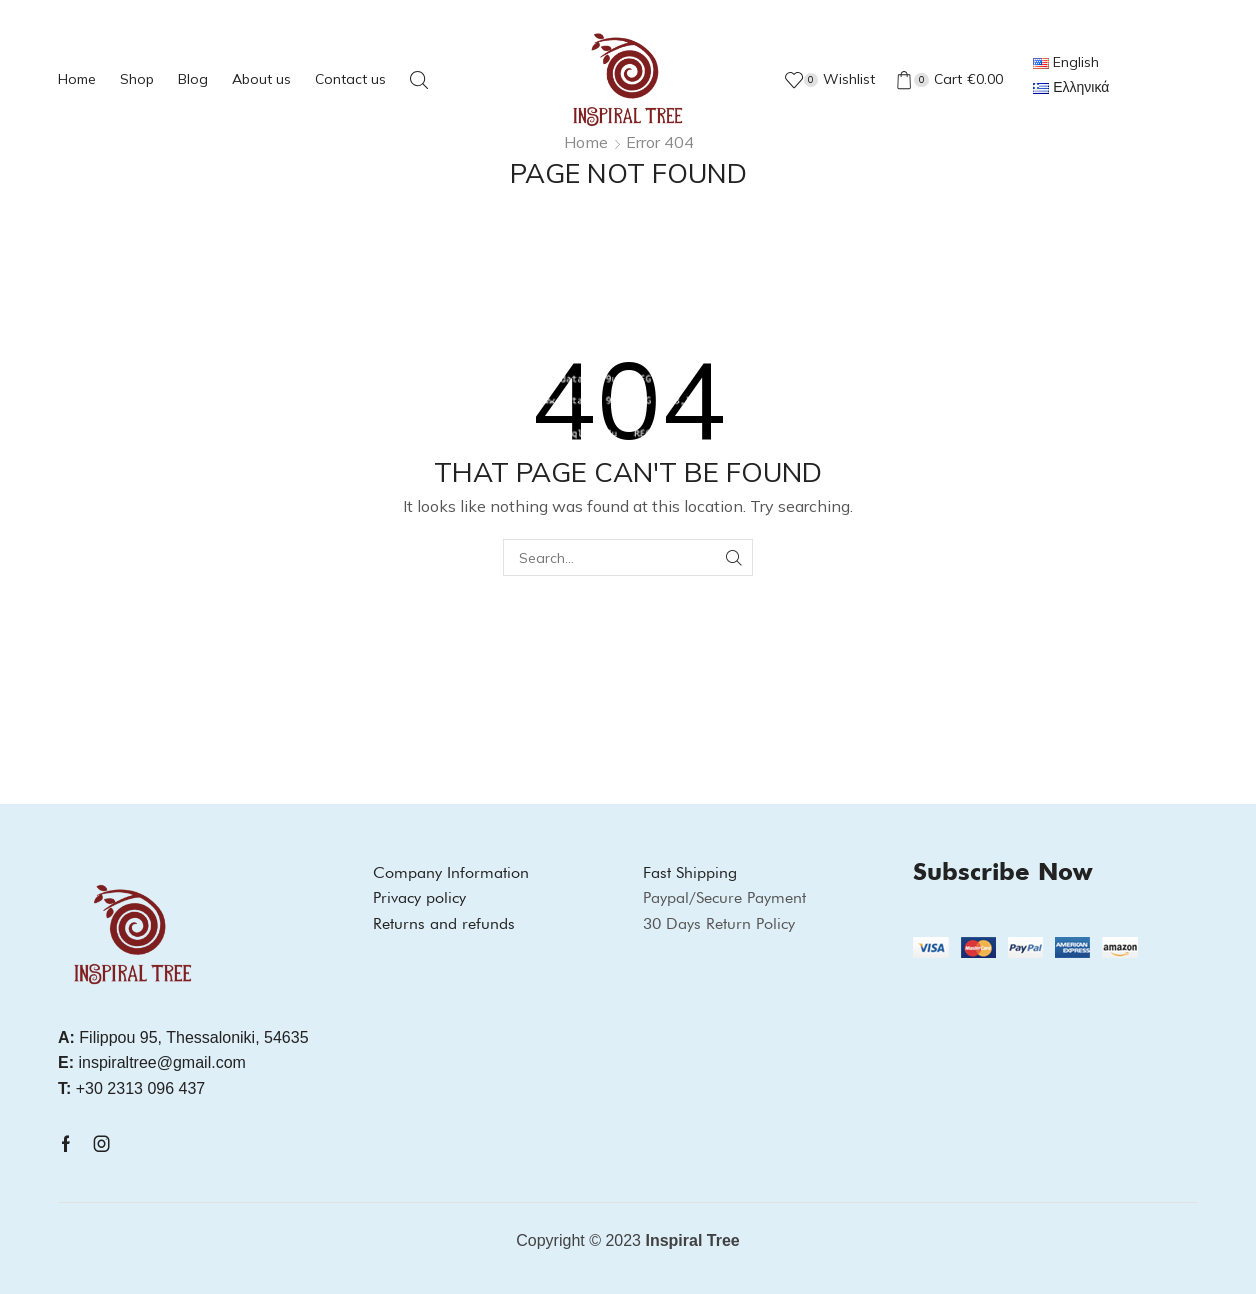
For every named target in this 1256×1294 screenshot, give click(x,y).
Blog (193, 79)
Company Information (451, 872)
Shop (137, 79)
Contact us (350, 79)
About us (261, 79)
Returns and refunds (444, 923)
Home (77, 79)
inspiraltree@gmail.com (152, 1062)
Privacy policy (419, 897)
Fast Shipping (690, 872)
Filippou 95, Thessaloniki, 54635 (183, 1037)
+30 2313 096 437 (131, 1088)
